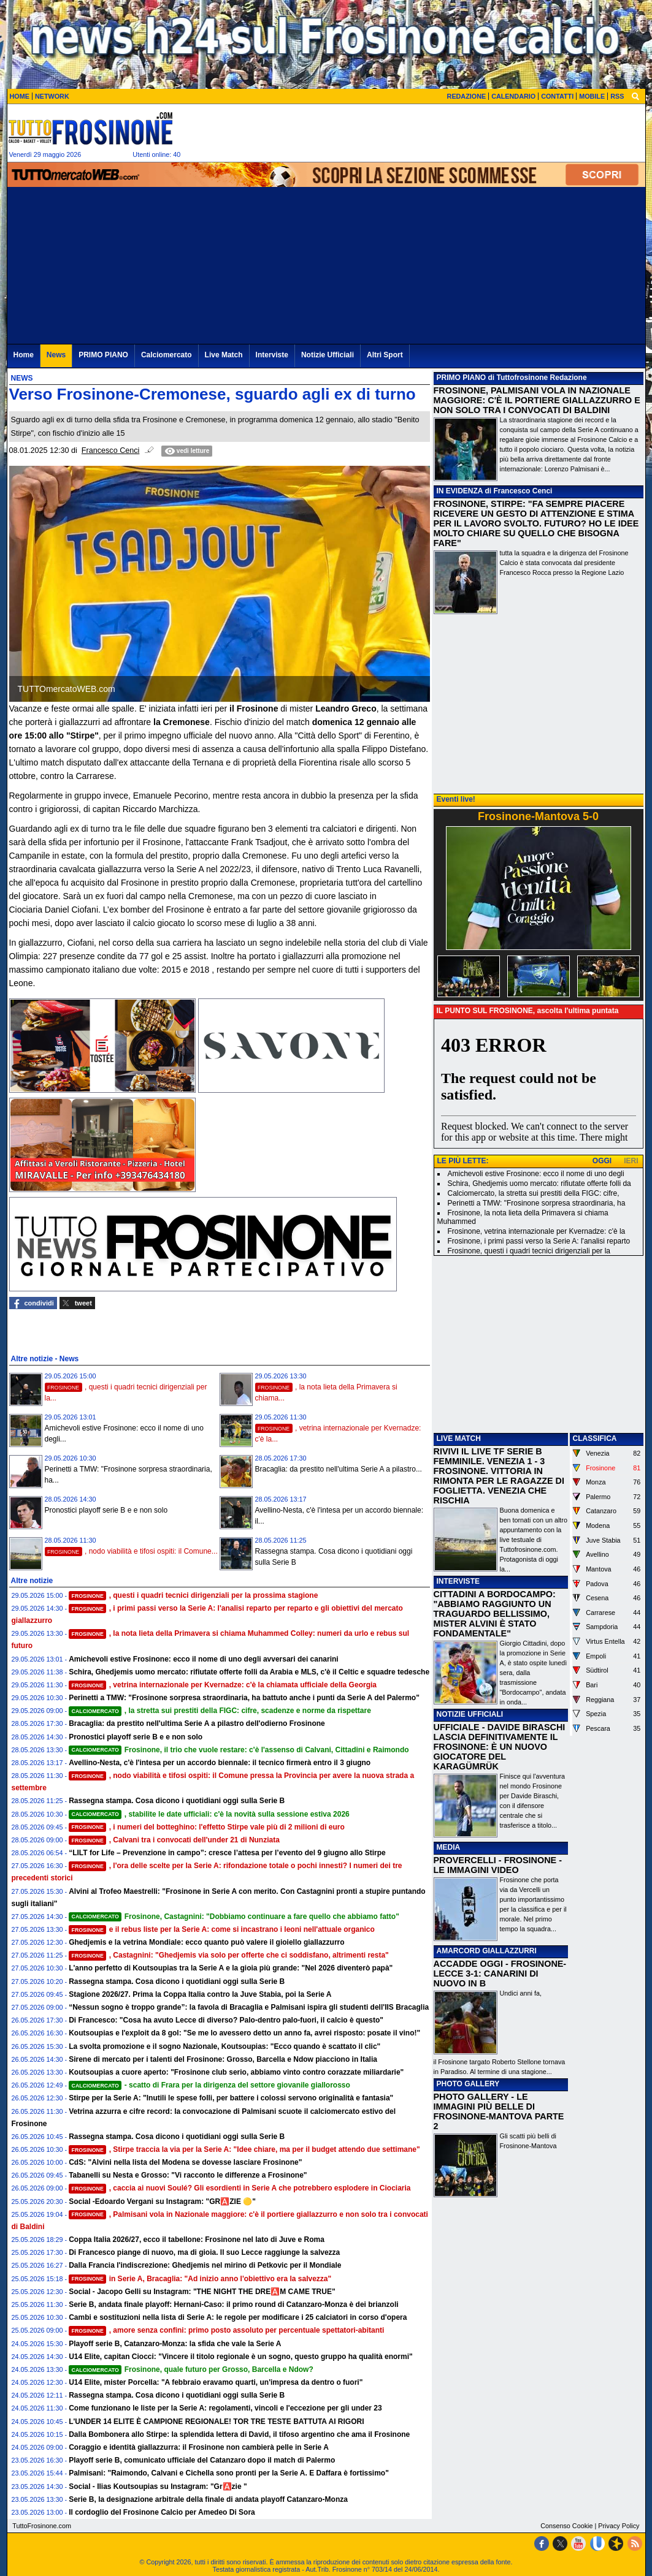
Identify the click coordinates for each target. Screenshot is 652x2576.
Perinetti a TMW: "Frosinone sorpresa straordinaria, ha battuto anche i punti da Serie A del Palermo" (244, 1697)
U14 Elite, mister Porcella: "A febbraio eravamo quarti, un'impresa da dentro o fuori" (215, 2382)
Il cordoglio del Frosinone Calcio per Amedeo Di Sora (162, 2512)
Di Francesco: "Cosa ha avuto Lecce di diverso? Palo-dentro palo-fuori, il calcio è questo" (226, 2020)
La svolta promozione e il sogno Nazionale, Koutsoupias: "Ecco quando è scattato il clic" (224, 2046)
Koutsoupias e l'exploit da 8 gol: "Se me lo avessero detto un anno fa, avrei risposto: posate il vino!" (244, 2033)
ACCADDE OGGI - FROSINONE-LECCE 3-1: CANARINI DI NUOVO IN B (500, 1973)
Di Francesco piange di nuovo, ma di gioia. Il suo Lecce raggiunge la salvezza (204, 2252)
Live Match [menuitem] (224, 355)
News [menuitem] (56, 355)
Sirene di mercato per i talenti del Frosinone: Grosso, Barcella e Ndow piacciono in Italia (223, 2059)
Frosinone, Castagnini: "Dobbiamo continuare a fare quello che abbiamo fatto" (234, 1916)
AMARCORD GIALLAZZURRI (487, 1951)
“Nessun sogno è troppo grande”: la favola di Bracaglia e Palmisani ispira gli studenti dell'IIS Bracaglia (249, 2007)
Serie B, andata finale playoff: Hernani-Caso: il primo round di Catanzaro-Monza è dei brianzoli (233, 2304)
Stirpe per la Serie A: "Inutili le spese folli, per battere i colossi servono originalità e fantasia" (231, 2098)
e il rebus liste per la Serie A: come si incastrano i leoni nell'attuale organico (222, 1929)
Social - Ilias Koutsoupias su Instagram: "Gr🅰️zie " (158, 2486)
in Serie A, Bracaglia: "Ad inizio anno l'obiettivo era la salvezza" (200, 2278)
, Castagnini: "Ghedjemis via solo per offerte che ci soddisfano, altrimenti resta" (229, 1955)
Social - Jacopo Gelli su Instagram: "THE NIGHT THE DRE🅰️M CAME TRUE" (202, 2291)
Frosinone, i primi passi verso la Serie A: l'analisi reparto (539, 1241)
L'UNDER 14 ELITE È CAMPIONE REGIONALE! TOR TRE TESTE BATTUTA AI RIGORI (216, 2421)
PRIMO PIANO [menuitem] (103, 355)
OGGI (602, 1161)
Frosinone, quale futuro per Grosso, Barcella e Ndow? (191, 2369)
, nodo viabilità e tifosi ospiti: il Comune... (131, 1551)
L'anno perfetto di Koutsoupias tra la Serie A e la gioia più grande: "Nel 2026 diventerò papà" (231, 1968)
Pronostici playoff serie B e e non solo (106, 1510)
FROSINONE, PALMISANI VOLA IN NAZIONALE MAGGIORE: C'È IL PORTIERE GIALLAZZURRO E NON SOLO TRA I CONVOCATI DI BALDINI (537, 400)
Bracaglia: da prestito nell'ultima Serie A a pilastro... (338, 1469)
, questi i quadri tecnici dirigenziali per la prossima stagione (193, 1595)
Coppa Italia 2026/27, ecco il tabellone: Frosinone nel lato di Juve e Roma (196, 2239)
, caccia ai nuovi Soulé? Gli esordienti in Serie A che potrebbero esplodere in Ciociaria (239, 2188)
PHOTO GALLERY (468, 2084)
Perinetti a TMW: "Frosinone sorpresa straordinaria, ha (537, 1203)
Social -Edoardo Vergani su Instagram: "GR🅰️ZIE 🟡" (162, 2201)
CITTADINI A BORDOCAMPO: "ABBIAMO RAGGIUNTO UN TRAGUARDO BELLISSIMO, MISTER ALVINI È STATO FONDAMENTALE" (495, 1613)
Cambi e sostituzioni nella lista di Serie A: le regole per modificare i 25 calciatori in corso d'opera (238, 2317)
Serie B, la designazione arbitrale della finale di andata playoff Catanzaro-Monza (208, 2499)
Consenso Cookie (566, 2525)
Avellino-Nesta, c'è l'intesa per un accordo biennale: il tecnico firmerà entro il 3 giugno (219, 1762)
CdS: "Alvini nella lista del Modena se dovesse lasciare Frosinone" (185, 2162)
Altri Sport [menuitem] (385, 355)
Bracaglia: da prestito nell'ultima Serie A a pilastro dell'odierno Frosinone (197, 1723)
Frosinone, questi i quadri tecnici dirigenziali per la (529, 1251)
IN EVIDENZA (460, 491)
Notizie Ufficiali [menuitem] (327, 355)
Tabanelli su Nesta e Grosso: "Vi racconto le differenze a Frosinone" (188, 2175)
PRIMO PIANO (461, 377)
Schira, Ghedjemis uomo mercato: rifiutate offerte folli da (539, 1183)
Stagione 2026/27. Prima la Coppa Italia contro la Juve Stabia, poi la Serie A (200, 1994)
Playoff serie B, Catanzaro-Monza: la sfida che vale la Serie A (175, 2343)
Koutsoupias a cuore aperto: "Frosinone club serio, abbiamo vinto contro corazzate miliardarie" (236, 2072)
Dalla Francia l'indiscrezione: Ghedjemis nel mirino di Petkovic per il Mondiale (205, 2265)
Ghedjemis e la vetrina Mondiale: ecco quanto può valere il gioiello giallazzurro (206, 1942)
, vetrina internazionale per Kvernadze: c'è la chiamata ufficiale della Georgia (223, 1685)
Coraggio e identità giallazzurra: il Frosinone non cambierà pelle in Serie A (199, 2447)
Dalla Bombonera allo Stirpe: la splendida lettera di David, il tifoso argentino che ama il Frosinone (239, 2434)
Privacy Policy (618, 2525)
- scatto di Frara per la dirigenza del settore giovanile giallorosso (209, 2085)
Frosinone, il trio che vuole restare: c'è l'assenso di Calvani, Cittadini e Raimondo (238, 1750)
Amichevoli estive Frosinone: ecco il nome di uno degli (536, 1173)
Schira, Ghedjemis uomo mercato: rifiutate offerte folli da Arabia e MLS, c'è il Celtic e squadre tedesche (249, 1672)
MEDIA (449, 1847)
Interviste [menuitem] (272, 355)
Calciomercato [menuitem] (166, 355)
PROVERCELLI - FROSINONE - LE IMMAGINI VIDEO (498, 1865)
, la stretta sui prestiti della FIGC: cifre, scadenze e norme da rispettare (220, 1710)
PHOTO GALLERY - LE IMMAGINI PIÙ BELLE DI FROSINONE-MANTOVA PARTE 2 (499, 2111)
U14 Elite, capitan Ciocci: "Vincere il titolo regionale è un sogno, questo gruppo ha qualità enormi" (241, 2356)
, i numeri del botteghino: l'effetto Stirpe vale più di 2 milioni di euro (207, 1827)
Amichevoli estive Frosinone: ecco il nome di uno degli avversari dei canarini (203, 1659)
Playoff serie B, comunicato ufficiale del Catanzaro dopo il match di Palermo (202, 2460)
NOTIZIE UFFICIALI (470, 1714)
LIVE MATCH (459, 1438)
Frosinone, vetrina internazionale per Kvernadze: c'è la (537, 1231)
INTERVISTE (458, 1581)
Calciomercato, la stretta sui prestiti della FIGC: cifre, (533, 1193)
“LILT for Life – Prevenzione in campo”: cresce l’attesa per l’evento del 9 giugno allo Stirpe (227, 1852)
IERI (631, 1161)
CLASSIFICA (595, 1438)
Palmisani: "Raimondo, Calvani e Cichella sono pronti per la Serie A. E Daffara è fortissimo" (229, 2473)
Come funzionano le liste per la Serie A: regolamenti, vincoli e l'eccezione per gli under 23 (225, 2408)
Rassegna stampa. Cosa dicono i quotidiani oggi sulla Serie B (177, 1800)
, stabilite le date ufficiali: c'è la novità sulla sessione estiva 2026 (209, 1814)
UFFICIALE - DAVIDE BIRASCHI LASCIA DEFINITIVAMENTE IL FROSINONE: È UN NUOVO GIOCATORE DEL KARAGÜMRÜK (500, 1746)
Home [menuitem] (23, 355)
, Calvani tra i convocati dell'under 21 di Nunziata (174, 1840)
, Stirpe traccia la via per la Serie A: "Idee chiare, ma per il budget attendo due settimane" (244, 2149)
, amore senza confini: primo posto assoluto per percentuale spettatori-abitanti (226, 2330)
